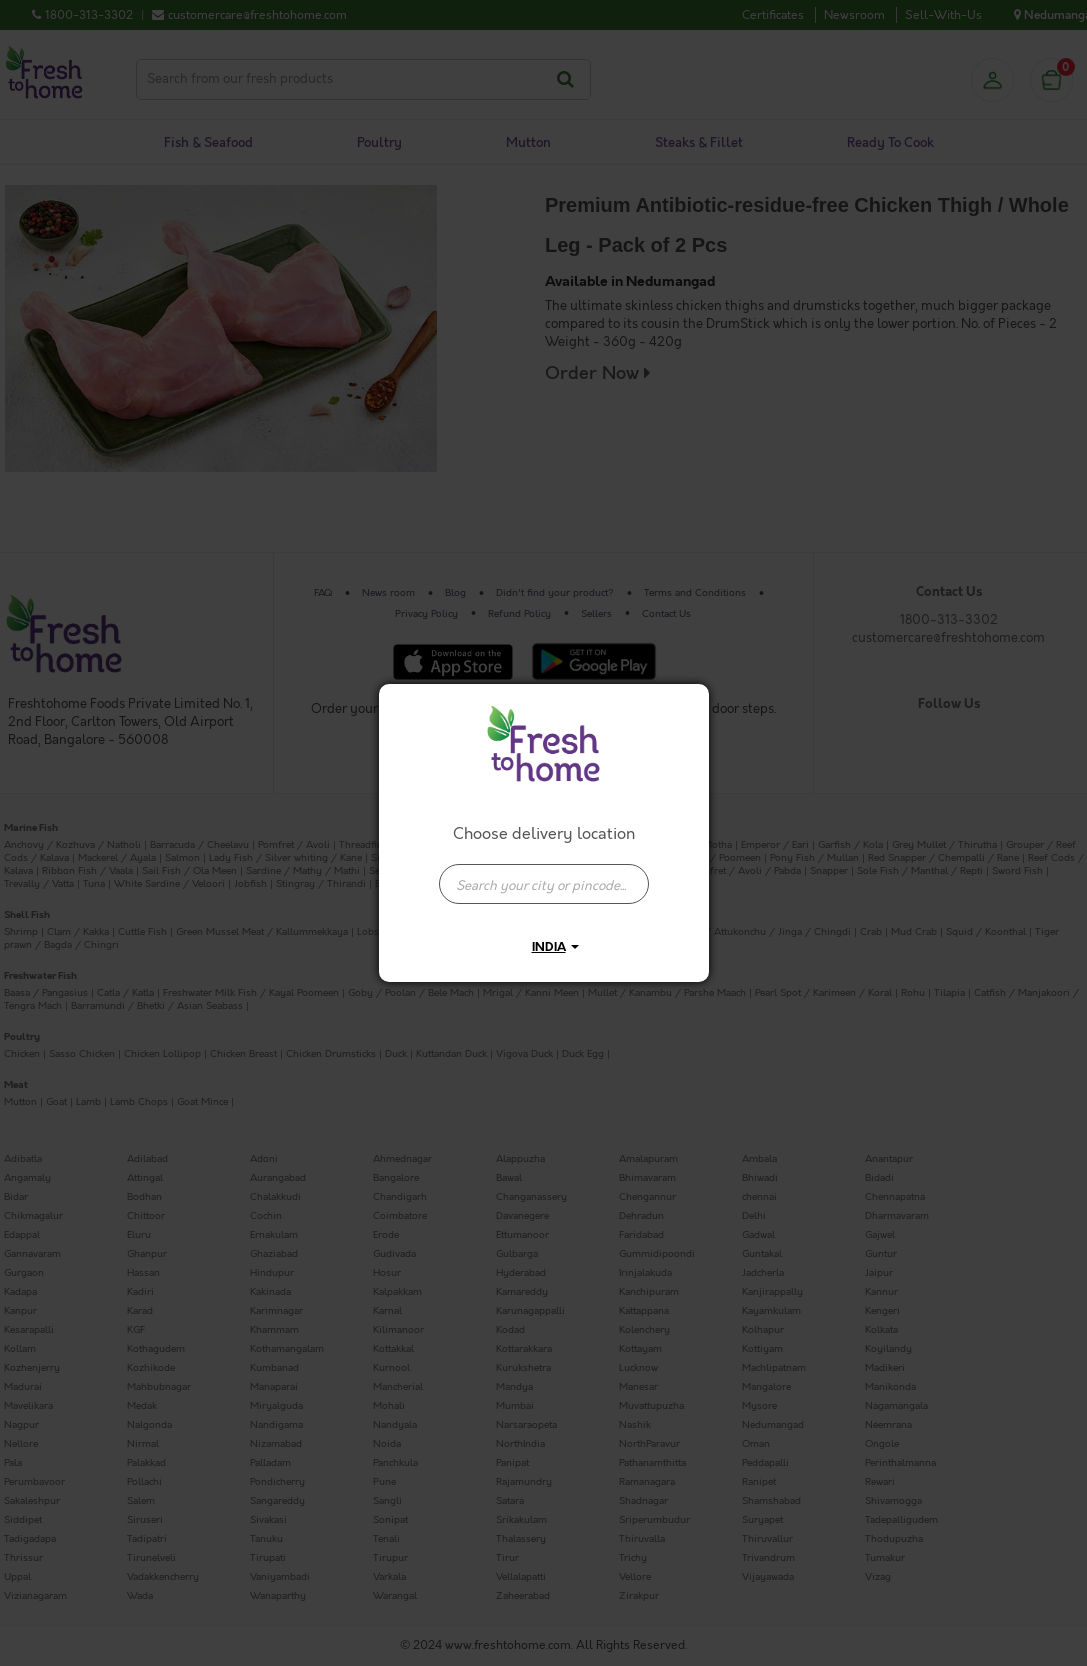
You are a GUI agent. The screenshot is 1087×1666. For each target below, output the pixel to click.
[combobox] (544, 874)
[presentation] (544, 884)
